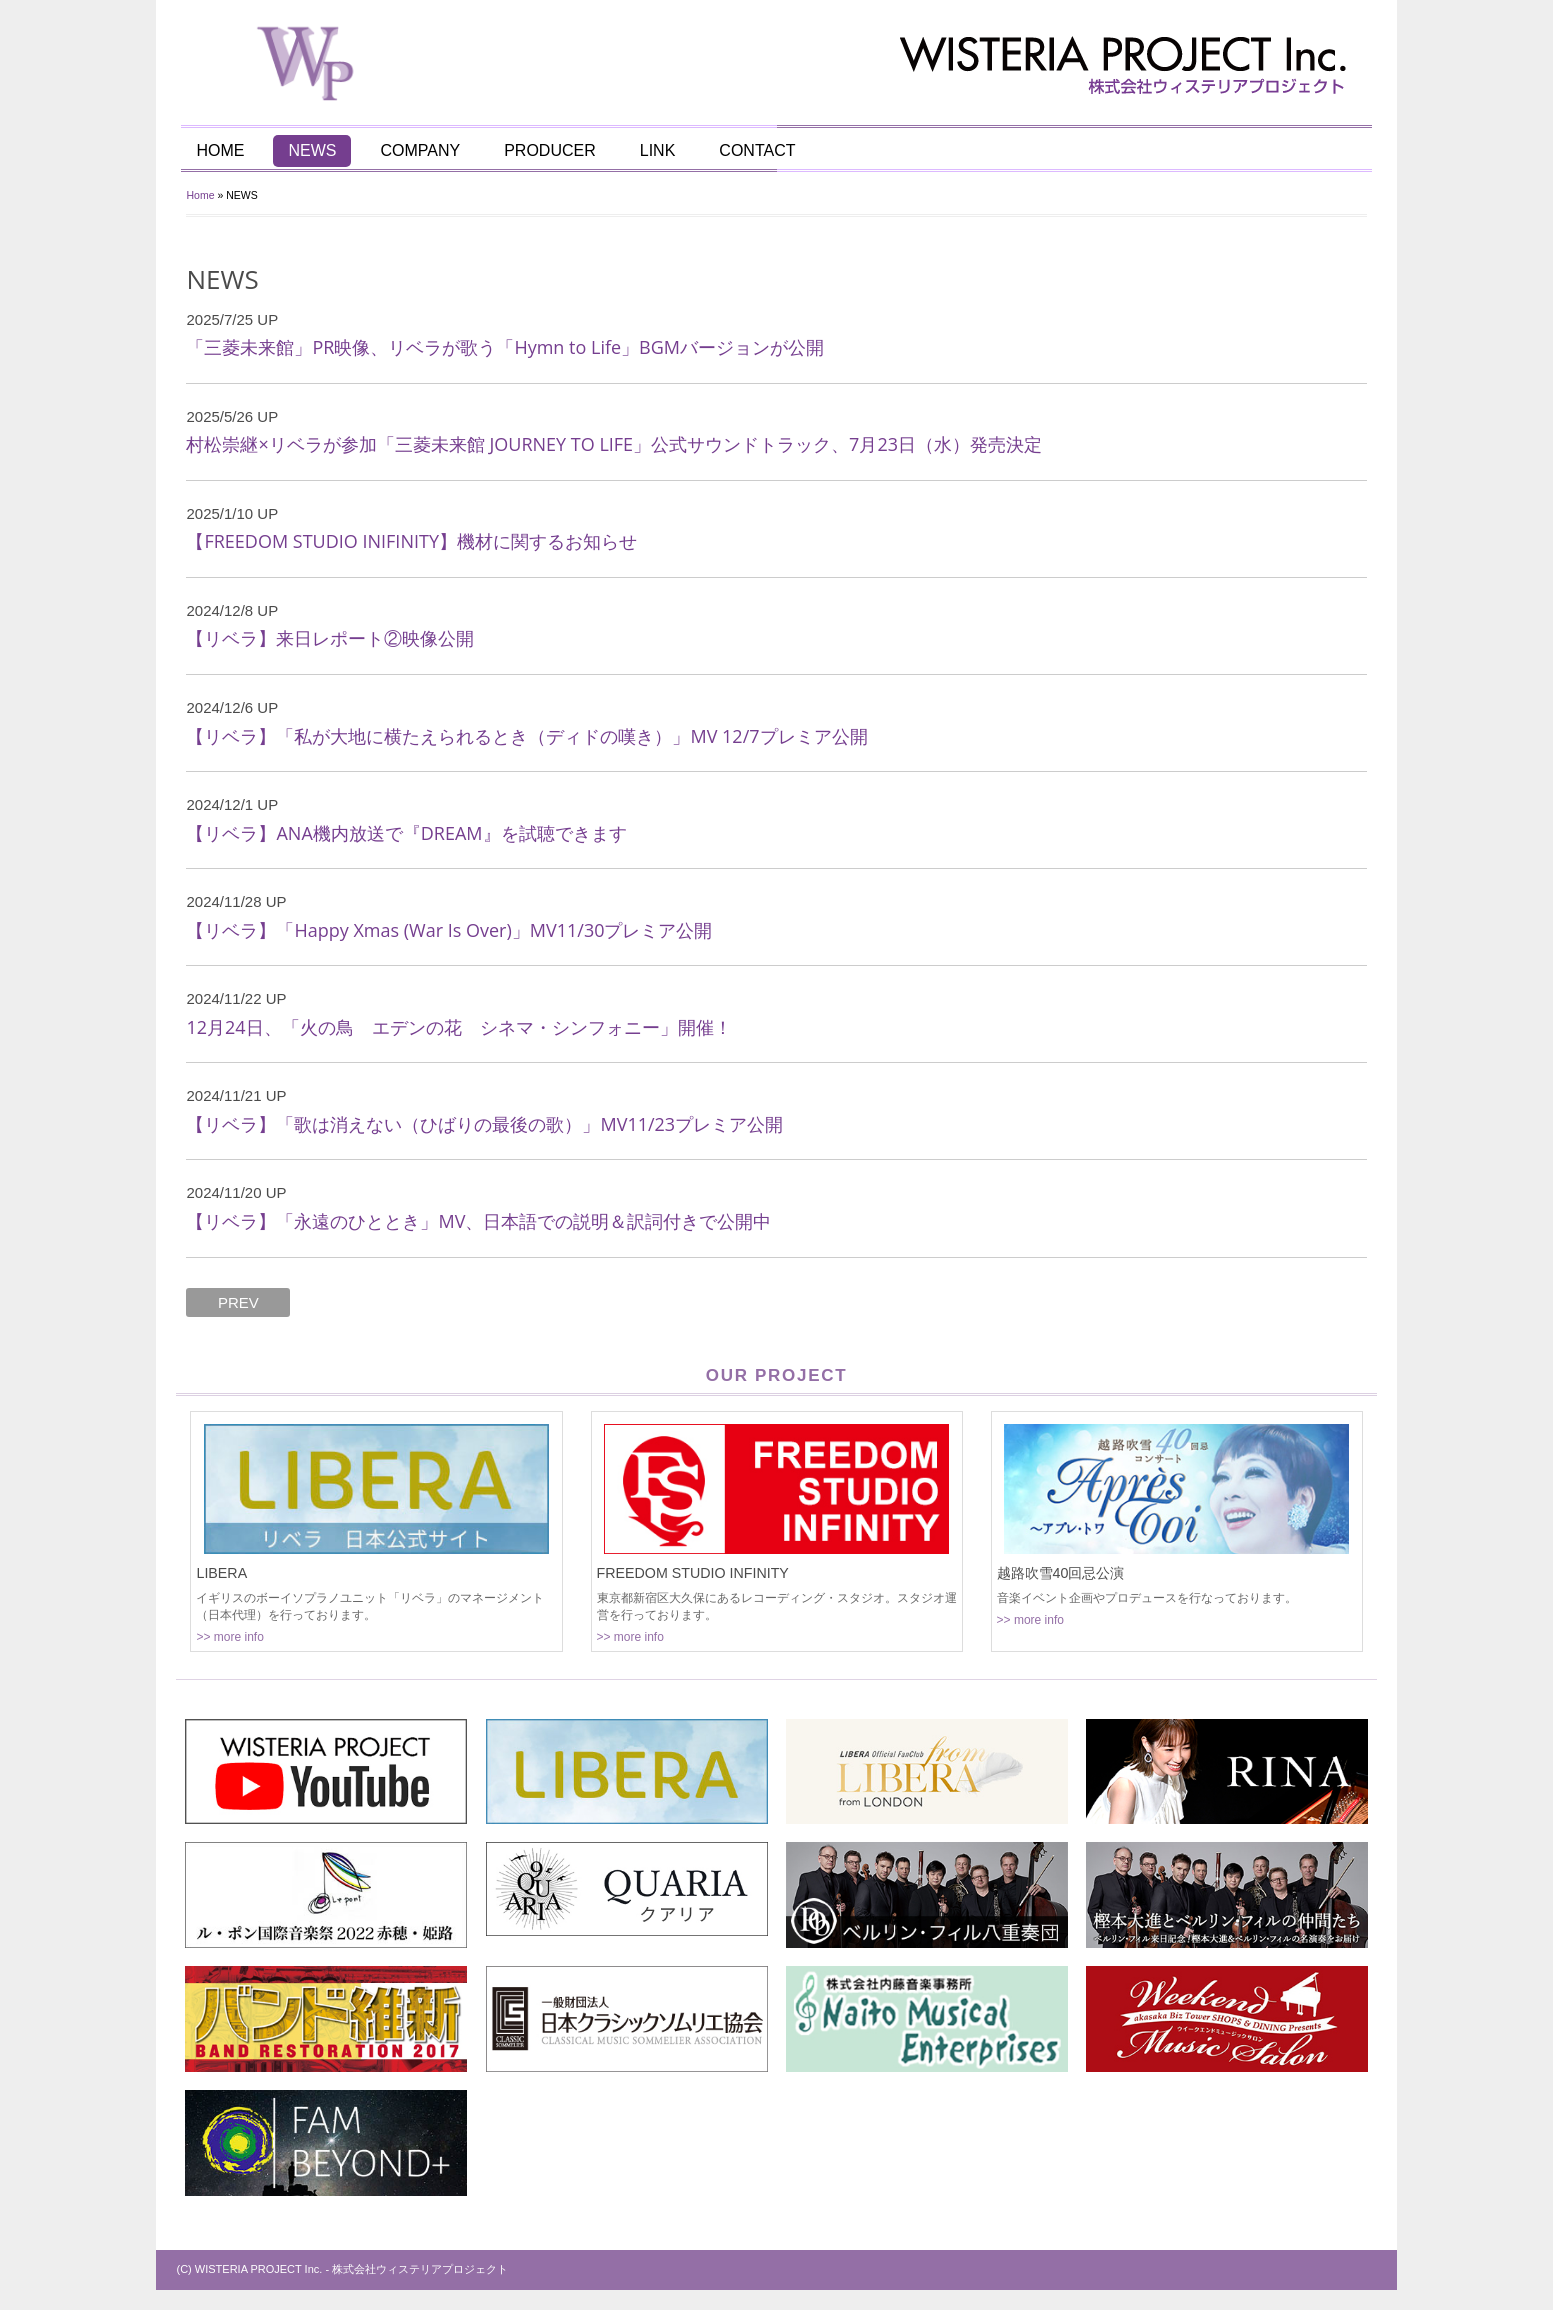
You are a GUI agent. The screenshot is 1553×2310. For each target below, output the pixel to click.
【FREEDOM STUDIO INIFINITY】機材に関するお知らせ (412, 541)
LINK (658, 150)
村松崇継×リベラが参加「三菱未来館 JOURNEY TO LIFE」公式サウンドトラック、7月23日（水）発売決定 (615, 444)
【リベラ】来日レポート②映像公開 (331, 638)
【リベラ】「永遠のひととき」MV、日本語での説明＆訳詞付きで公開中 (479, 1221)
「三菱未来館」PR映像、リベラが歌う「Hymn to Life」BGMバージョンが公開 (506, 347)
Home (201, 195)
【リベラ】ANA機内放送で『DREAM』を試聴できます (407, 833)
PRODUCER (550, 150)
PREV (238, 1302)
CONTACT (757, 150)
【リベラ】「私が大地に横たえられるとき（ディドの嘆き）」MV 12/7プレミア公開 (527, 736)
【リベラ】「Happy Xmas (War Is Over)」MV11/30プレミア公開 (450, 930)
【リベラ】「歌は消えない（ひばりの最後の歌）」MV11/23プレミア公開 (485, 1124)
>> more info (230, 1637)
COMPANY (421, 150)
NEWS (313, 150)
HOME (221, 150)
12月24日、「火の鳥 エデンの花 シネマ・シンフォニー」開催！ (459, 1027)
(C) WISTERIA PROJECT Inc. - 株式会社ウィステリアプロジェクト (343, 2269)
